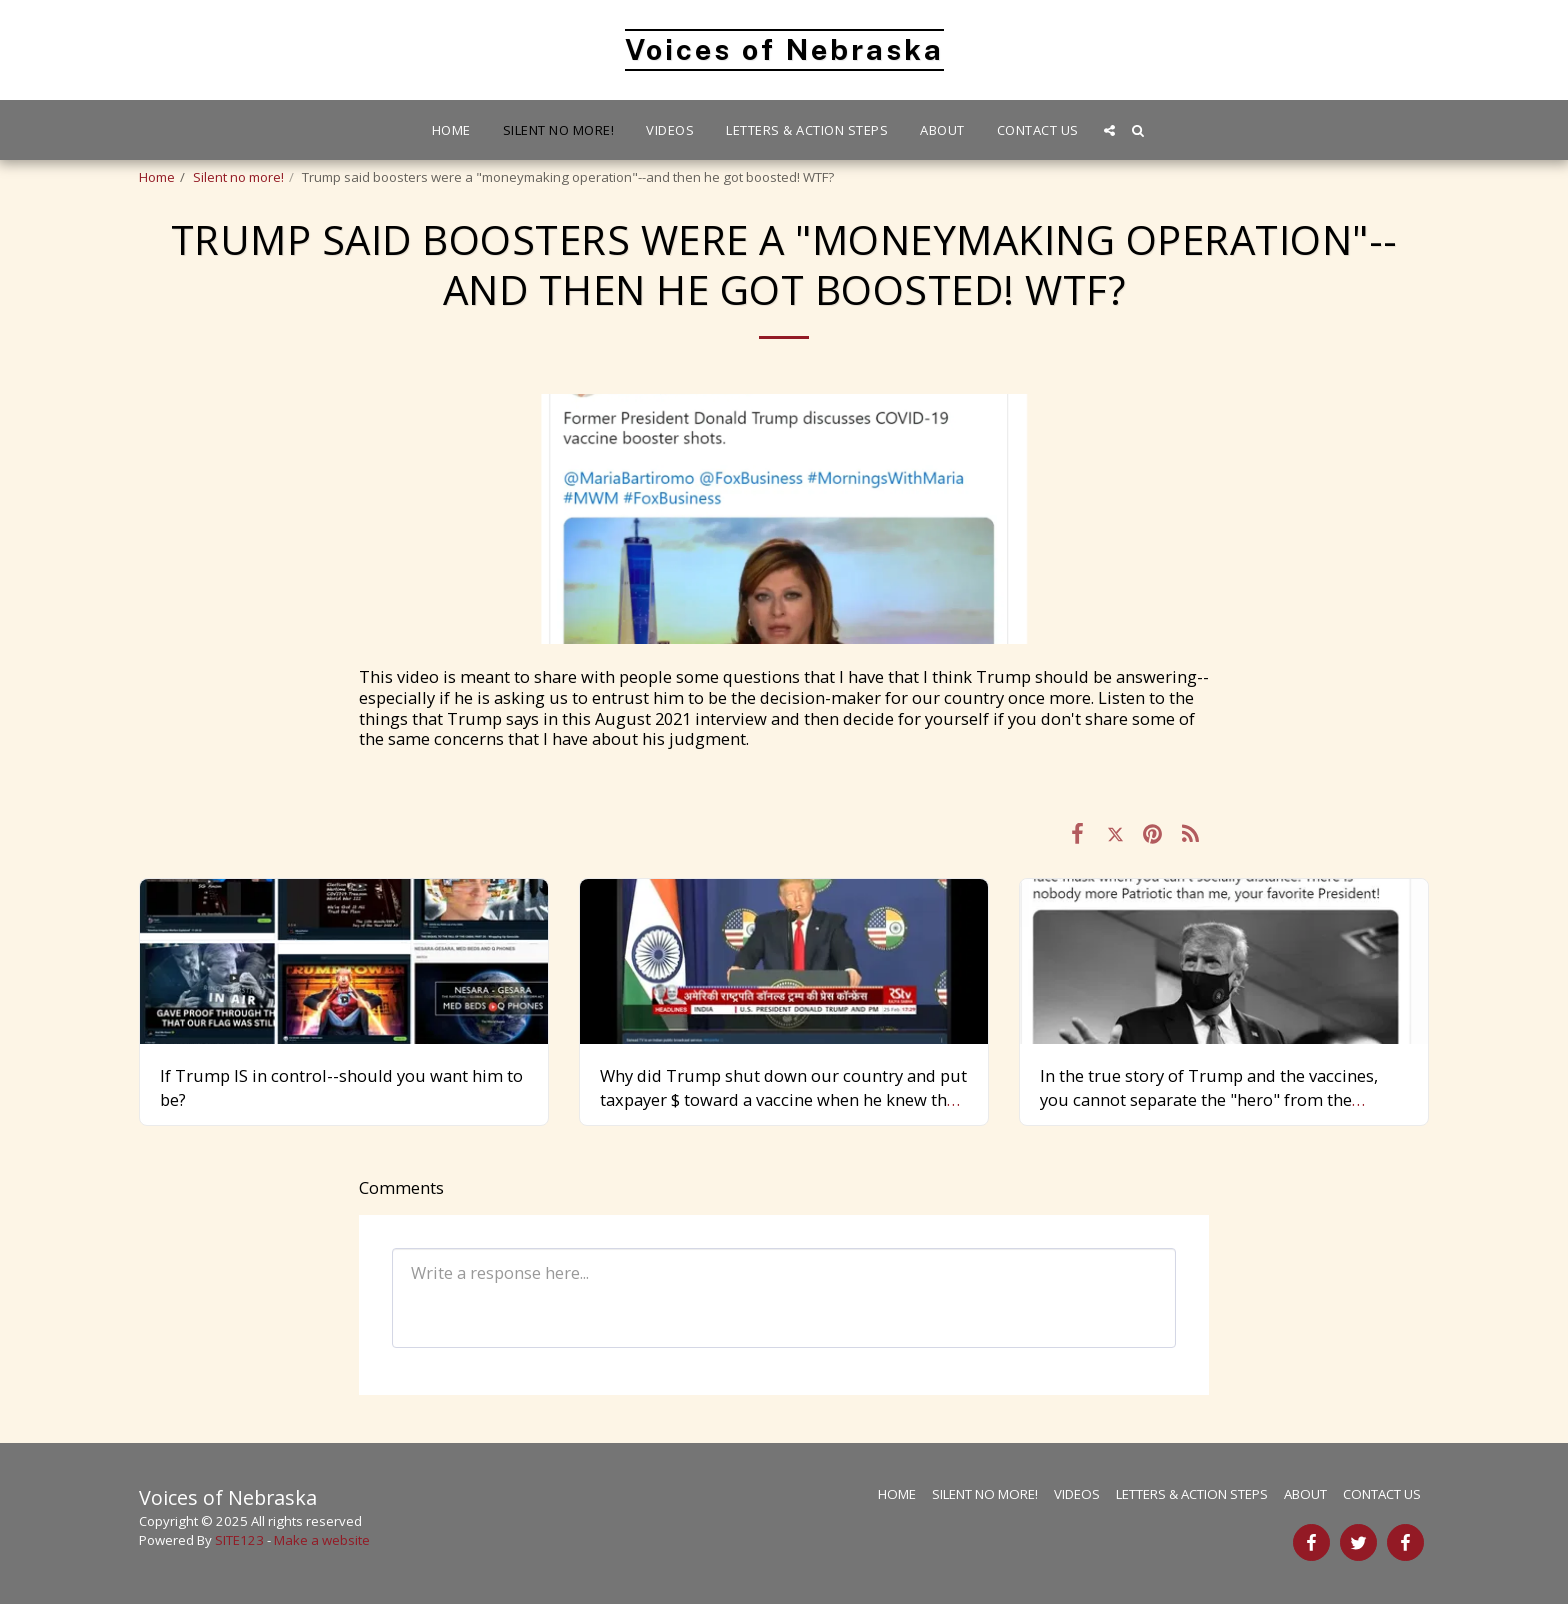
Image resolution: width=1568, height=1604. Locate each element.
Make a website (322, 1540)
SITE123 (239, 1540)
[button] (1109, 130)
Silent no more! (238, 177)
